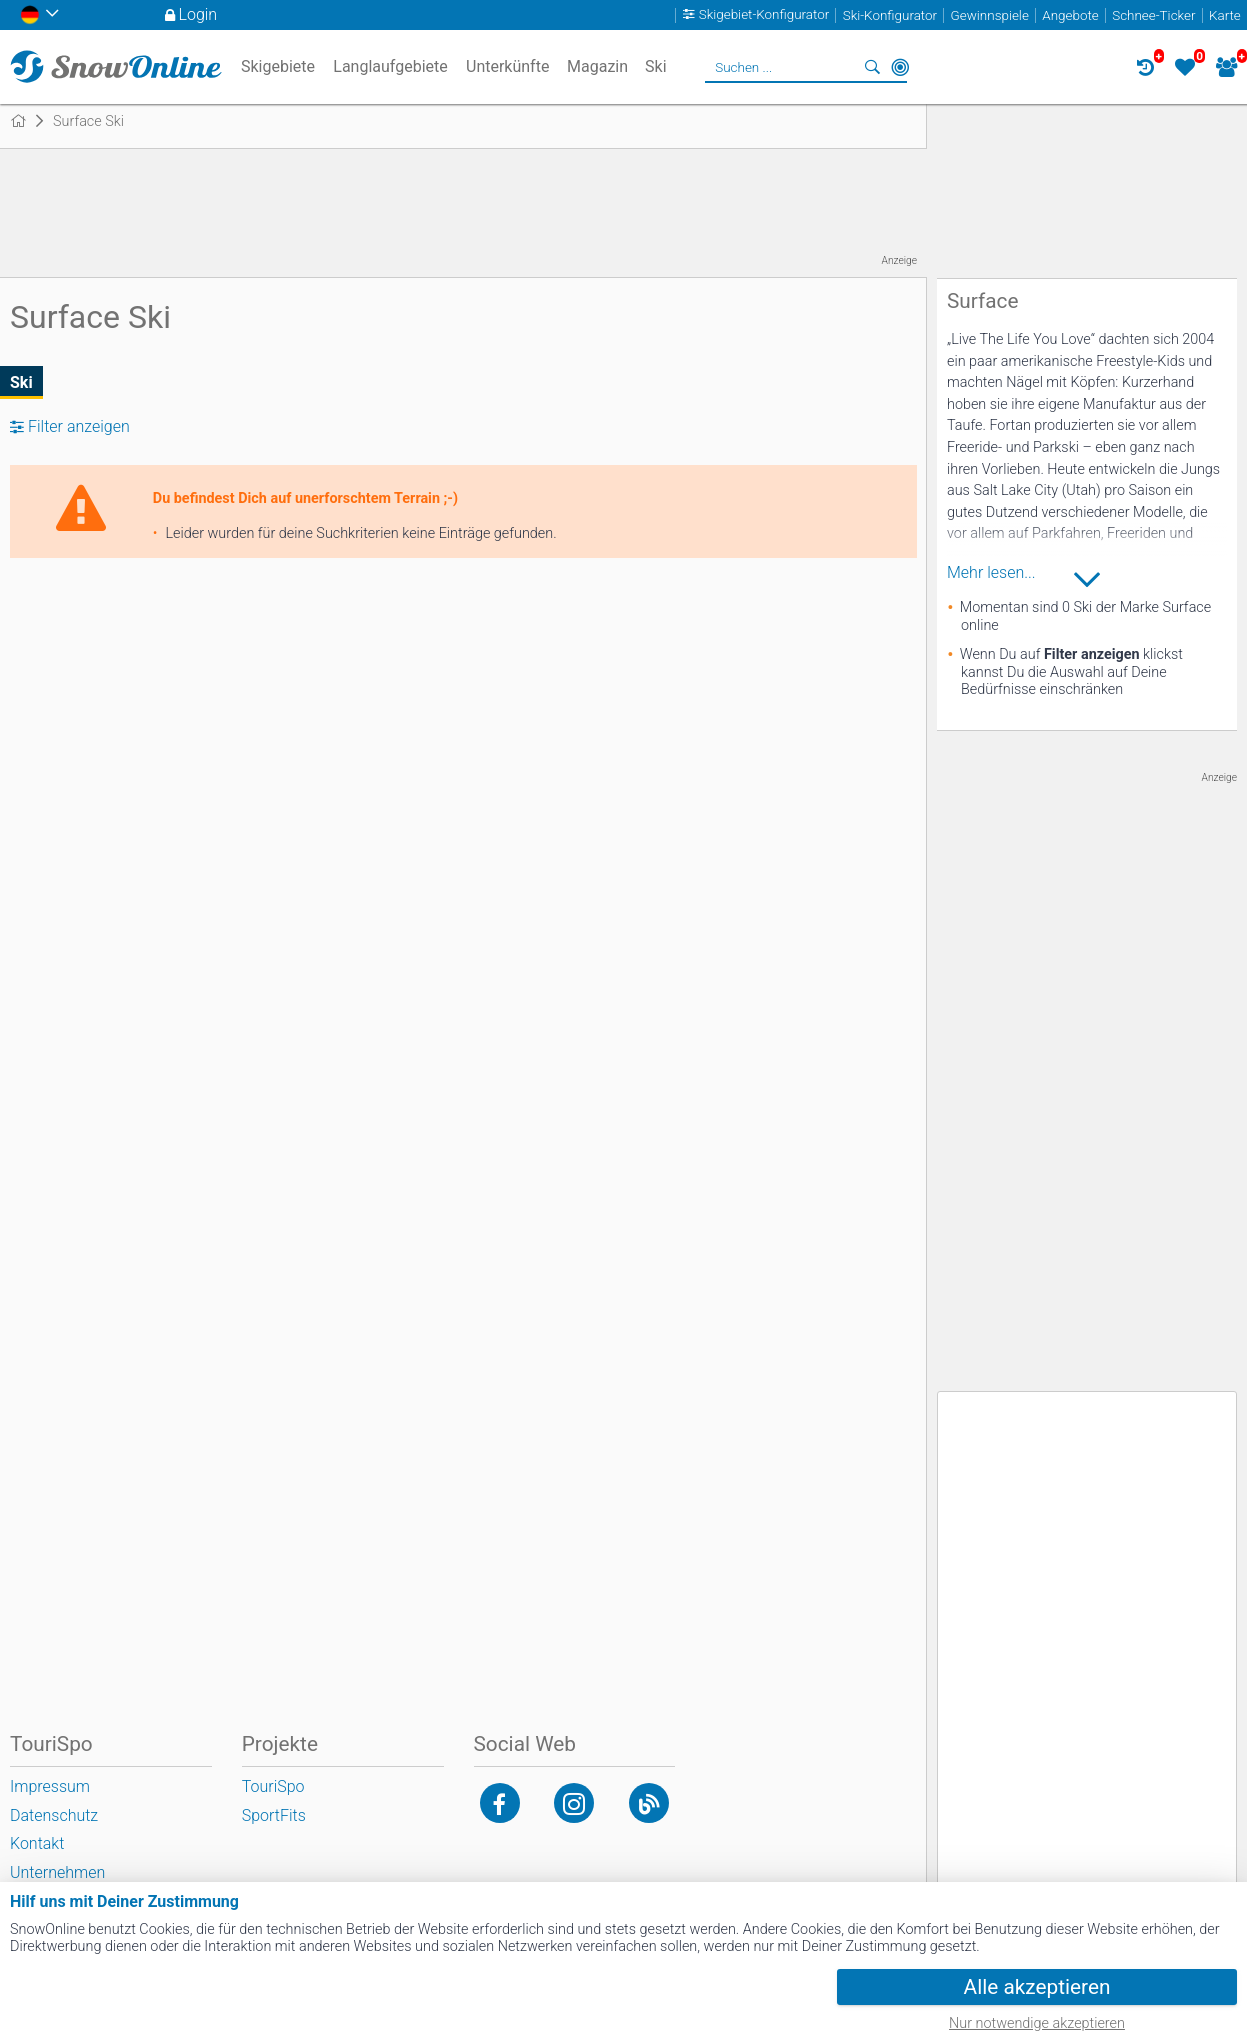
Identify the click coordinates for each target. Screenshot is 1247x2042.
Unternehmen (57, 1872)
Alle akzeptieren (1037, 1987)
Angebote (1070, 15)
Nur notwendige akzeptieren (1037, 2023)
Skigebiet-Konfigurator (764, 15)
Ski (21, 382)
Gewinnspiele (990, 15)
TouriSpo (273, 1786)
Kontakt (37, 1843)
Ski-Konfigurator (890, 15)
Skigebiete (278, 66)
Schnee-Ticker (1153, 15)
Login (198, 14)
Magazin (597, 66)
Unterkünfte (507, 66)
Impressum (50, 1786)
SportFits (274, 1815)
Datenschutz (54, 1815)
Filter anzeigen (79, 427)
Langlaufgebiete (390, 66)
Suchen (872, 67)
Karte (1225, 15)
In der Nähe (900, 67)
